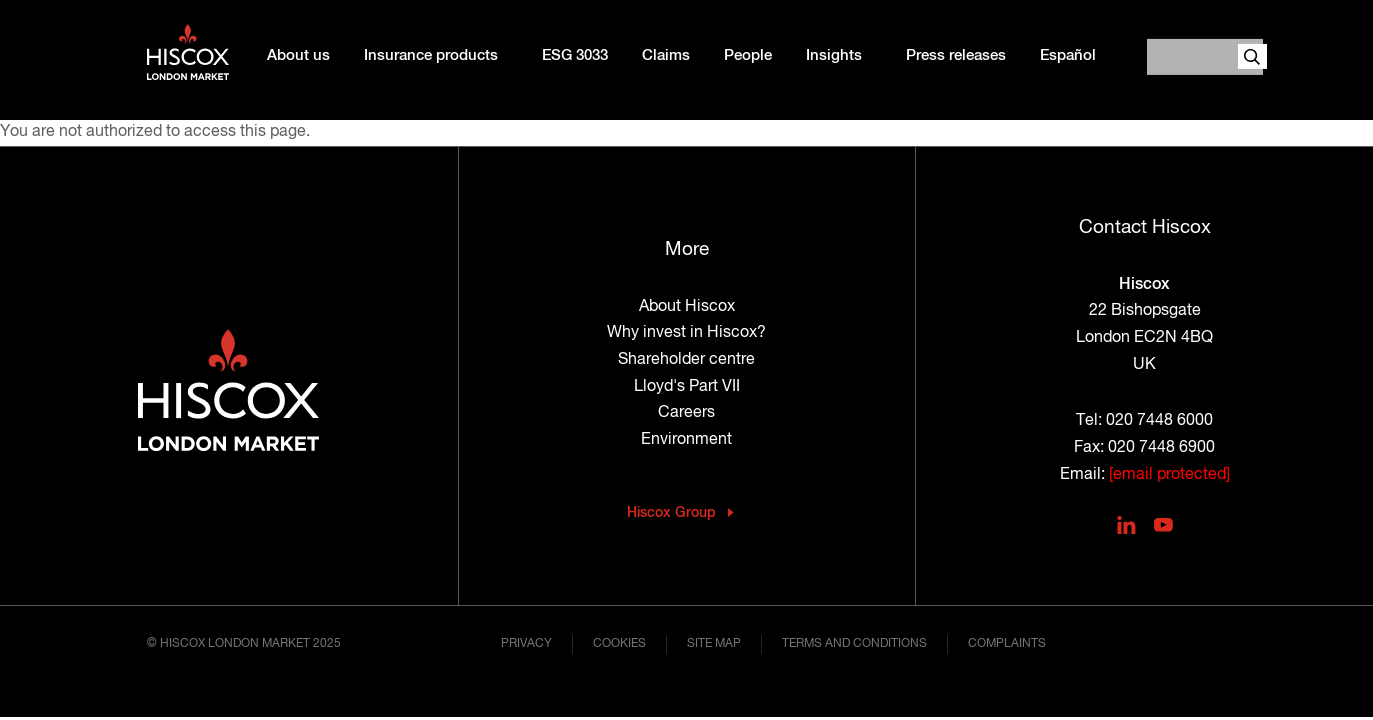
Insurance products (431, 56)
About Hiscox (687, 307)
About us (298, 56)
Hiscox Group (671, 513)
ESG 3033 (575, 56)
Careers (686, 413)
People (748, 56)
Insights (834, 56)
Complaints (1007, 644)
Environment (686, 440)
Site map (714, 644)
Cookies (619, 644)
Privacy (526, 644)
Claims (666, 56)
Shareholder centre (686, 360)
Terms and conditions (854, 644)
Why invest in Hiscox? (686, 333)
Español (1068, 56)
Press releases (956, 56)
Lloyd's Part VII (687, 387)
